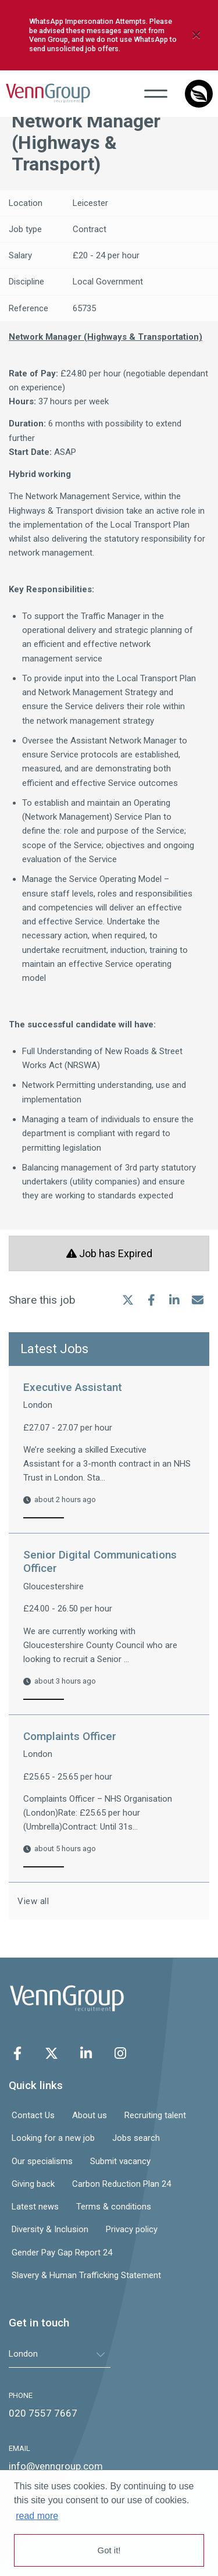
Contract (89, 229)
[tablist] (59, 2354)
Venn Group (48, 93)
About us (89, 2115)
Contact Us (33, 2115)
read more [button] (37, 2516)
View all (34, 1901)
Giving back (33, 2184)
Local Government (108, 281)
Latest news (35, 2206)
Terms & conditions (113, 2206)
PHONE (21, 2395)
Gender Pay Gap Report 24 (62, 2252)
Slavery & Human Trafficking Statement (86, 2275)
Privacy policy (132, 2229)
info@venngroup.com (56, 2466)
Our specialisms (42, 2161)
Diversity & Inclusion (50, 2229)
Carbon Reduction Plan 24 (121, 2184)
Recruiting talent (155, 2115)
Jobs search (136, 2138)
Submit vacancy (120, 2161)
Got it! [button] (108, 2550)
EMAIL (19, 2448)
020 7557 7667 (43, 2413)
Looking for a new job (53, 2138)
